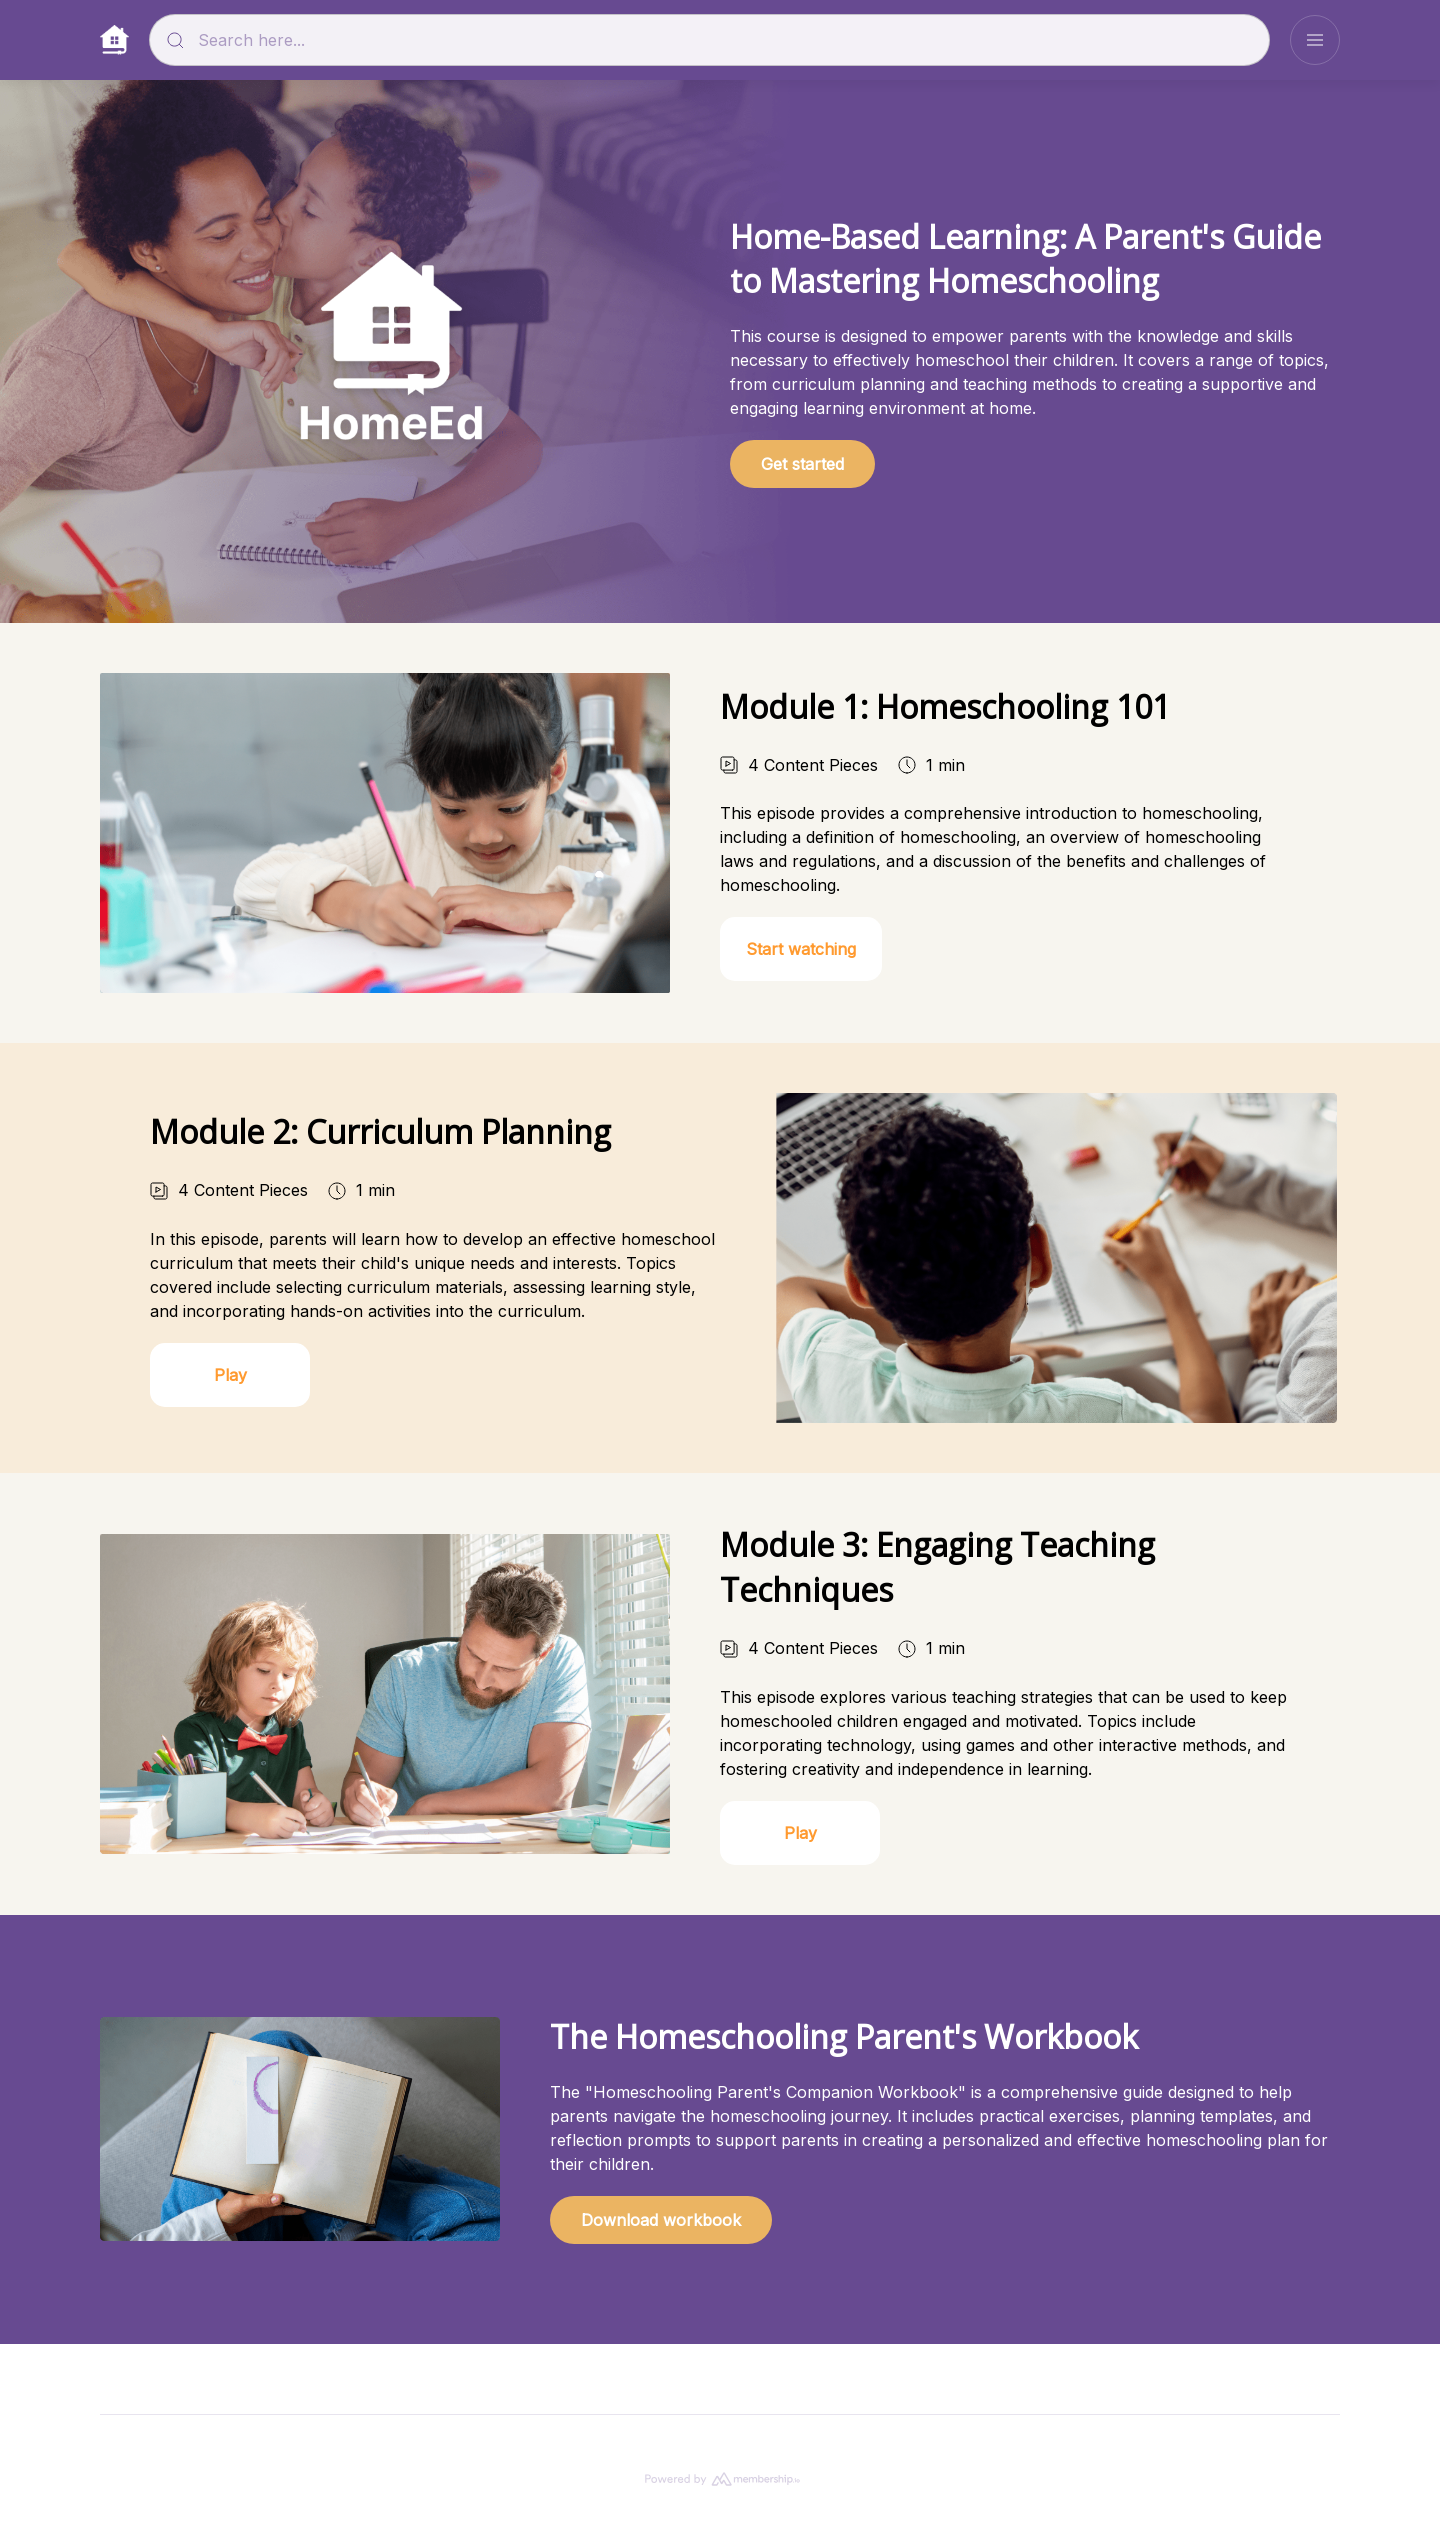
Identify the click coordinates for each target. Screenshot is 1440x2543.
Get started (802, 464)
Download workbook (661, 2240)
